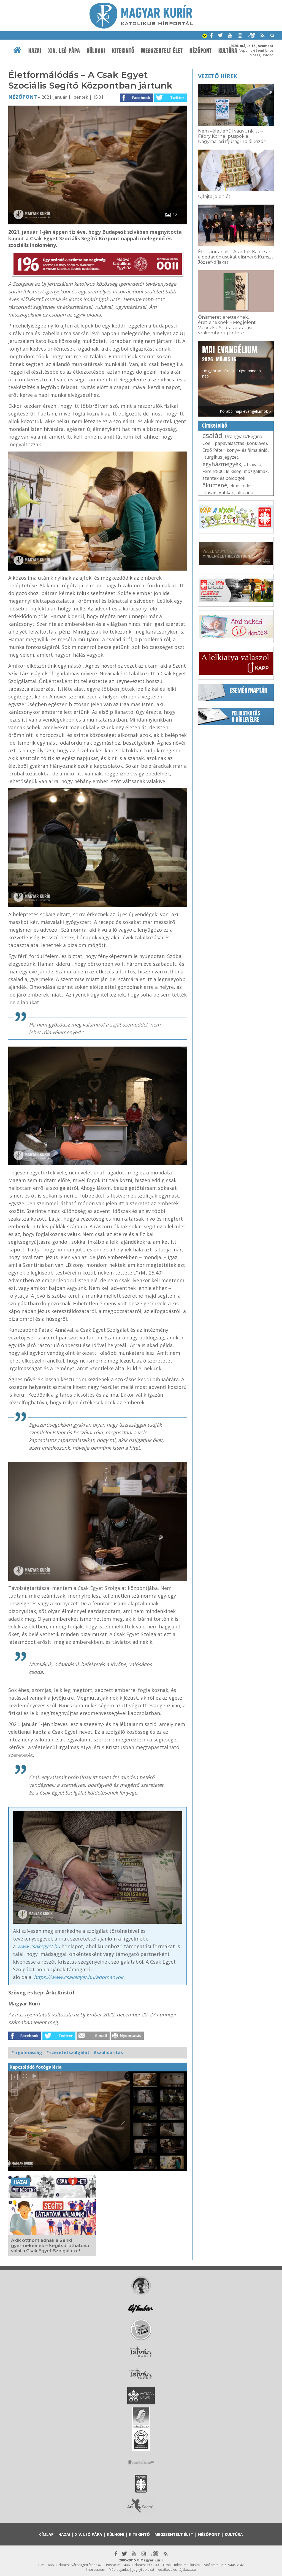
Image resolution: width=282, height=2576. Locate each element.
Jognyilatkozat (143, 2569)
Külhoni (96, 51)
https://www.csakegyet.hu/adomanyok (78, 1977)
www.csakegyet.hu (38, 1946)
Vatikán (226, 492)
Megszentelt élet (162, 51)
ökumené (214, 485)
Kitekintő (123, 51)
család (212, 435)
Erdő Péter (213, 450)
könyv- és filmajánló (247, 450)
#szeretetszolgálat (68, 2052)
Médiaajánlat (119, 2569)
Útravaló (252, 464)
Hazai (35, 51)
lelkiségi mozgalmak (247, 471)
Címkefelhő (214, 425)
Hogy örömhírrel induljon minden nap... (231, 361)
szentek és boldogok (223, 478)
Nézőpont (200, 51)
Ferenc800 (213, 471)
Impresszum (95, 2569)
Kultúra (227, 51)
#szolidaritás (108, 2052)
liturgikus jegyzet (220, 457)
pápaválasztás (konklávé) (241, 443)
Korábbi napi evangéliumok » (245, 411)
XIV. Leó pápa (64, 51)
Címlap (46, 2534)
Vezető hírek (217, 76)
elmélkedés (241, 486)
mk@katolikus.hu (187, 2565)
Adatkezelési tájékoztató (177, 2569)
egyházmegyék (221, 464)
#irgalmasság (26, 2052)
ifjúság (209, 492)
